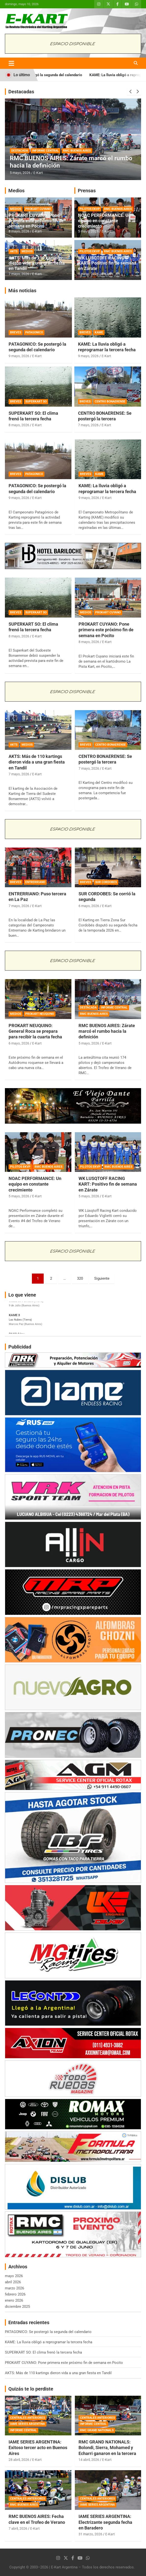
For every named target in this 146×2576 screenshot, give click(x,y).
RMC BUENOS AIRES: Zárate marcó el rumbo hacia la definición (107, 1031)
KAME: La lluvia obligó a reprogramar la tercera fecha (48, 2342)
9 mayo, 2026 (19, 356)
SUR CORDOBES (106, 882)
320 (80, 1278)
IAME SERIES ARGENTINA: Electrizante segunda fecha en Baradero (105, 2522)
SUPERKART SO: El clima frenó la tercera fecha (43, 2352)
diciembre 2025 (17, 2306)
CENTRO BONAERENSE (110, 401)
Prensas (87, 191)
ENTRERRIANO (35, 882)
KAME (99, 332)
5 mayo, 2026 (20, 173)
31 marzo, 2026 (90, 2534)
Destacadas (21, 92)
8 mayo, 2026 (19, 231)
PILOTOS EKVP (90, 209)
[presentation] (130, 91)
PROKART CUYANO (38, 209)
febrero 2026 (15, 2294)
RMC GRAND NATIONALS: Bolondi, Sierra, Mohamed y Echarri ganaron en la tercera (107, 2447)
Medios (16, 191)
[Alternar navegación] (11, 63)
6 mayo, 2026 (89, 906)
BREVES (15, 332)
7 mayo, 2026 (19, 274)
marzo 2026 (14, 2288)
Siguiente (101, 1278)
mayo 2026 (14, 2276)
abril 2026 (13, 2282)
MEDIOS (15, 209)
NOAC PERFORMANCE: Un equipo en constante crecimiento (104, 220)
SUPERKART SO (36, 401)
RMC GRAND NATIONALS (97, 2430)
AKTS (13, 251)
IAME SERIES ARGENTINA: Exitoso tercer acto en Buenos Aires (38, 2447)
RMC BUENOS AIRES (77, 150)
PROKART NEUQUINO (39, 1014)
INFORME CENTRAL (45, 150)
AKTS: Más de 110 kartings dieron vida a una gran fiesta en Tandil (37, 263)
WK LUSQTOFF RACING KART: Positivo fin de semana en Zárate (107, 263)
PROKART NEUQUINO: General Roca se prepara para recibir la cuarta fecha (35, 1031)
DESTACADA (19, 150)
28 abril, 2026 (19, 2460)
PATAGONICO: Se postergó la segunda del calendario (53, 75)
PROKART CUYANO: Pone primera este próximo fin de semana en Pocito (36, 220)
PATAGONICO (34, 332)
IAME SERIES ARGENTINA (27, 2424)
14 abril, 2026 (89, 2460)
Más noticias (22, 290)
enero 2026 (14, 2300)
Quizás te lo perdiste (30, 2389)
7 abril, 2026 (18, 2528)
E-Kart (38, 173)
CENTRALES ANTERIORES (27, 2417)
